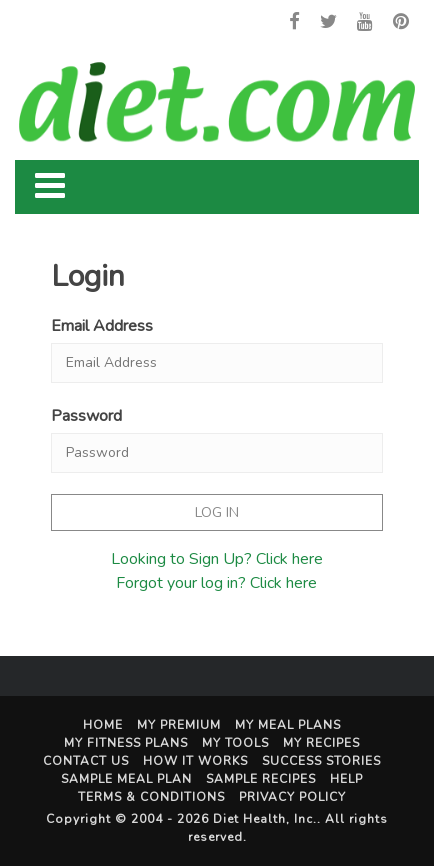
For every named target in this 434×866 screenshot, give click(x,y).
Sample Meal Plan (126, 779)
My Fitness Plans (126, 743)
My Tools (235, 743)
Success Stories (321, 761)
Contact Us (86, 761)
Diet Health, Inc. (265, 819)
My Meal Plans (288, 725)
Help (346, 779)
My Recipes (321, 743)
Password (86, 416)
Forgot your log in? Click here (216, 583)
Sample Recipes (261, 779)
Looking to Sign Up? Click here (217, 559)
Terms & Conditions (151, 797)
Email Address (102, 326)
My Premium (179, 725)
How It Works (195, 761)
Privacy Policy (292, 797)
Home (103, 725)
